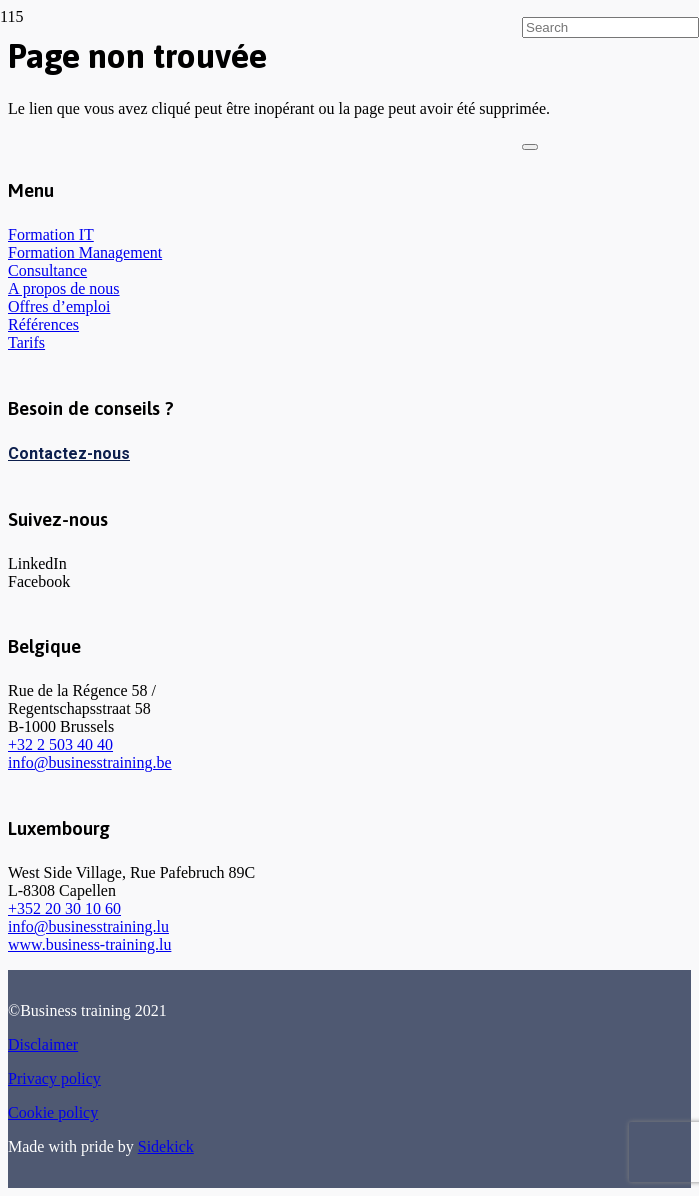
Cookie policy (53, 1112)
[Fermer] (530, 147)
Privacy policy (54, 1078)
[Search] (610, 27)
